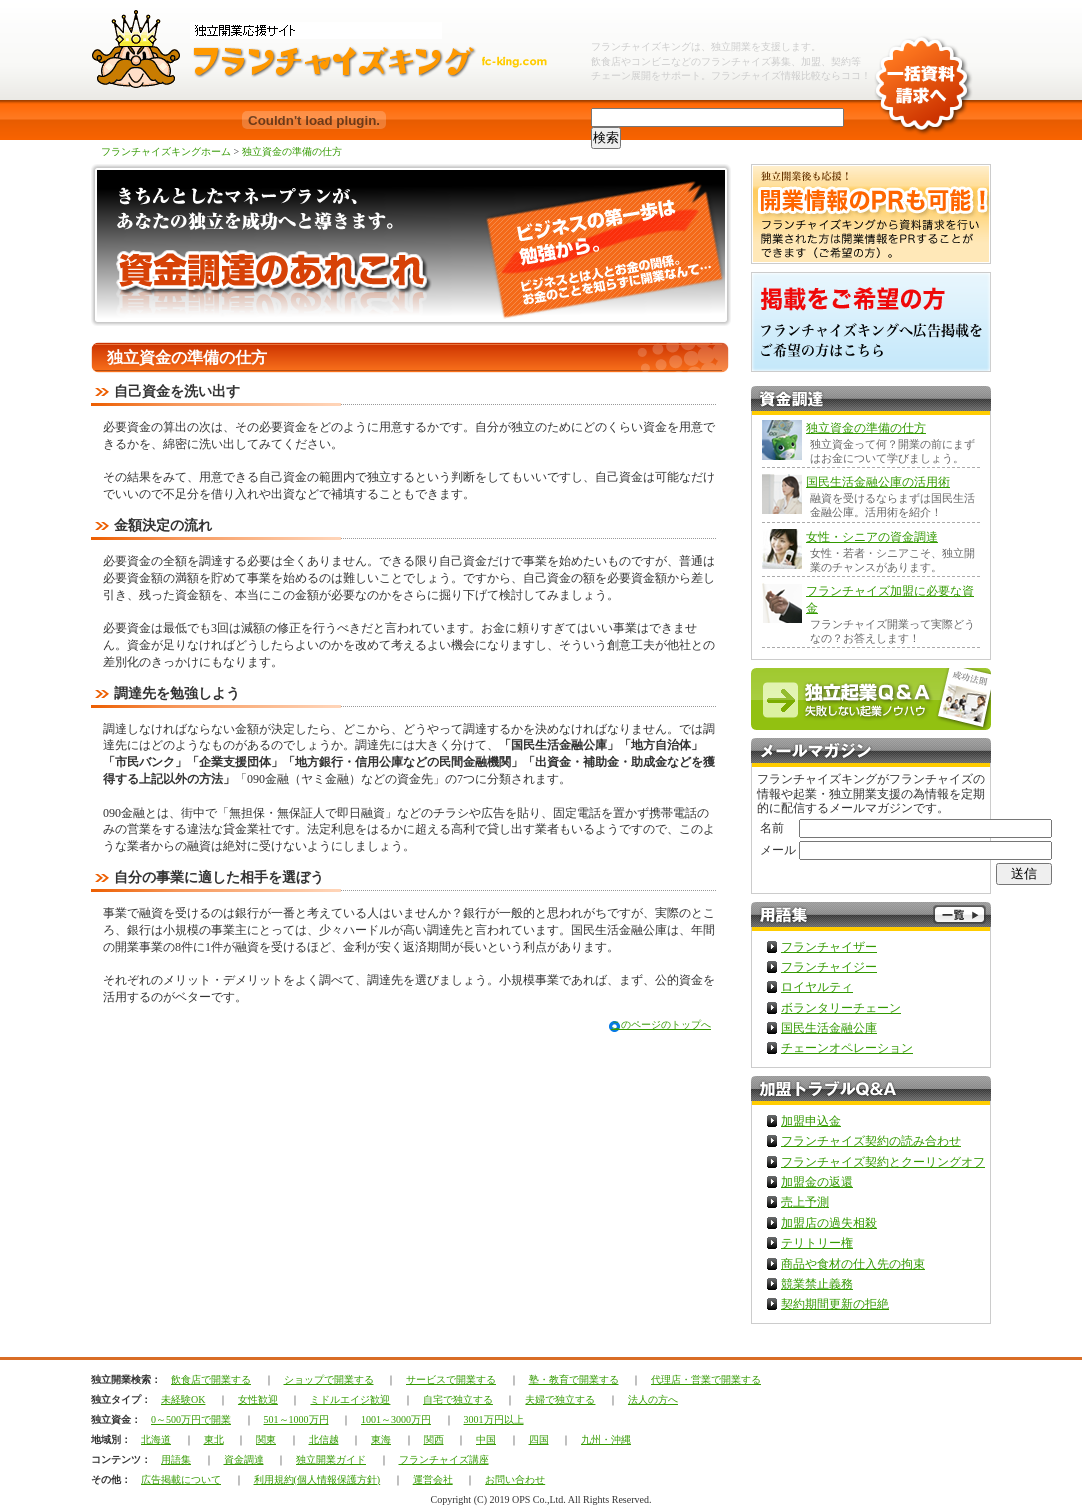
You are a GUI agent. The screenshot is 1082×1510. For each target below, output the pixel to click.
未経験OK (183, 1399)
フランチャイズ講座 (444, 1459)
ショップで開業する (329, 1379)
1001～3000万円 (396, 1419)
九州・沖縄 (606, 1439)
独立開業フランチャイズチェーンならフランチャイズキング (331, 50)
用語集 (176, 1459)
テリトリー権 (817, 1243)
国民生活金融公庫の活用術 (878, 482)
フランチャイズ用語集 (871, 916)
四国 (539, 1439)
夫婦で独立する (560, 1399)
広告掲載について (181, 1479)
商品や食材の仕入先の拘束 (853, 1264)
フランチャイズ (746, 75)
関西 (434, 1439)
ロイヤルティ (817, 987)
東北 (214, 1439)
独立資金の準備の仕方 (292, 151)
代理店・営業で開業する (706, 1379)
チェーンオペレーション (847, 1048)
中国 (486, 1439)
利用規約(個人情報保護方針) (317, 1479)
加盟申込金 (811, 1121)
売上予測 (805, 1202)
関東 (266, 1439)
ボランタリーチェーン (841, 1008)
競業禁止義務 (817, 1284)
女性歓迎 (258, 1399)
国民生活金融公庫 (829, 1028)
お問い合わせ (515, 1479)
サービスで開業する (451, 1379)
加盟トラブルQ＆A (871, 1090)
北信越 (324, 1439)
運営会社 (433, 1479)
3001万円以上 (494, 1419)
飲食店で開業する (211, 1379)
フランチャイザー (829, 947)
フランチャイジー (829, 967)
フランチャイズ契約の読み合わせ (871, 1141)
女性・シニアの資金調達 (872, 537)
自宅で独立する (458, 1399)
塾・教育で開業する (574, 1379)
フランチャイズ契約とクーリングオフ (883, 1162)
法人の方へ (653, 1399)
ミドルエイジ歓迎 (350, 1399)
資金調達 (244, 1459)
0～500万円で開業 (191, 1419)
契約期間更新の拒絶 (835, 1304)
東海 (381, 1439)
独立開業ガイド (331, 1459)
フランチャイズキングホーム (166, 151)
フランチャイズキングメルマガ (871, 752)
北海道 (156, 1439)
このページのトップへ (661, 1024)
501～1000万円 (296, 1419)
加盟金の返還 (817, 1182)
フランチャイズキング (641, 46)
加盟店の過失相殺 (829, 1223)
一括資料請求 (922, 70)
